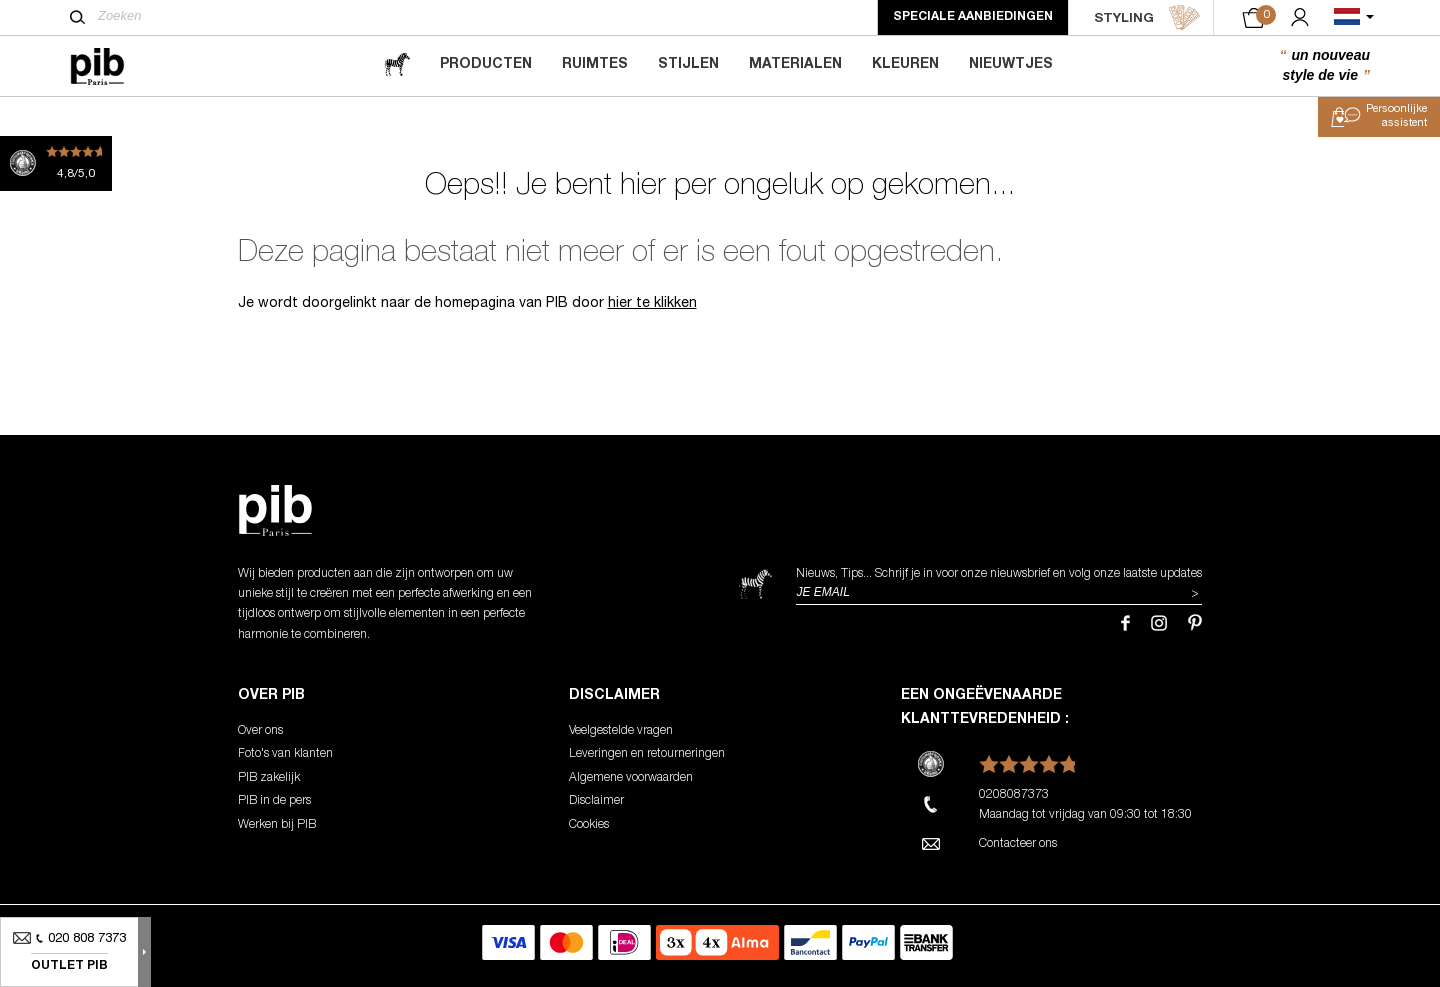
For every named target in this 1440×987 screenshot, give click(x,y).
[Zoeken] (77, 17)
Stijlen (688, 65)
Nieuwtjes (1011, 65)
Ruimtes (595, 65)
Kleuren (905, 65)
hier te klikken (652, 304)
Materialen (795, 65)
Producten (486, 65)
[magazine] (397, 65)
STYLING (1147, 18)
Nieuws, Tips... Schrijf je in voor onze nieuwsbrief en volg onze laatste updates (999, 574)
